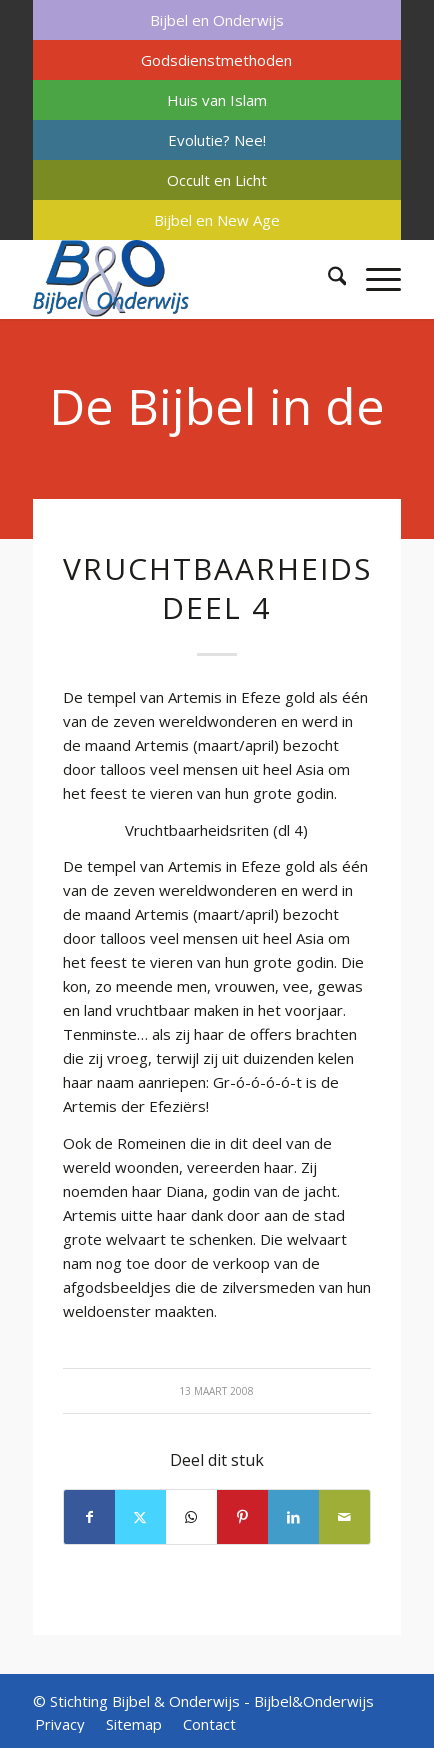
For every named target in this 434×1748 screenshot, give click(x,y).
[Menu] (373, 279)
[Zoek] (327, 279)
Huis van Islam (217, 100)
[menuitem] (217, 20)
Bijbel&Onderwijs (314, 1701)
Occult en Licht (217, 180)
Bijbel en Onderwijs (217, 20)
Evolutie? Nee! (217, 140)
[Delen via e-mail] (344, 1517)
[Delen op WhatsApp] (191, 1517)
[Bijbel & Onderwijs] (180, 279)
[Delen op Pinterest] (242, 1517)
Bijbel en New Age (217, 220)
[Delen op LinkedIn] (293, 1517)
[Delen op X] (140, 1517)
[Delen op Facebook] (89, 1517)
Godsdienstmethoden (216, 60)
